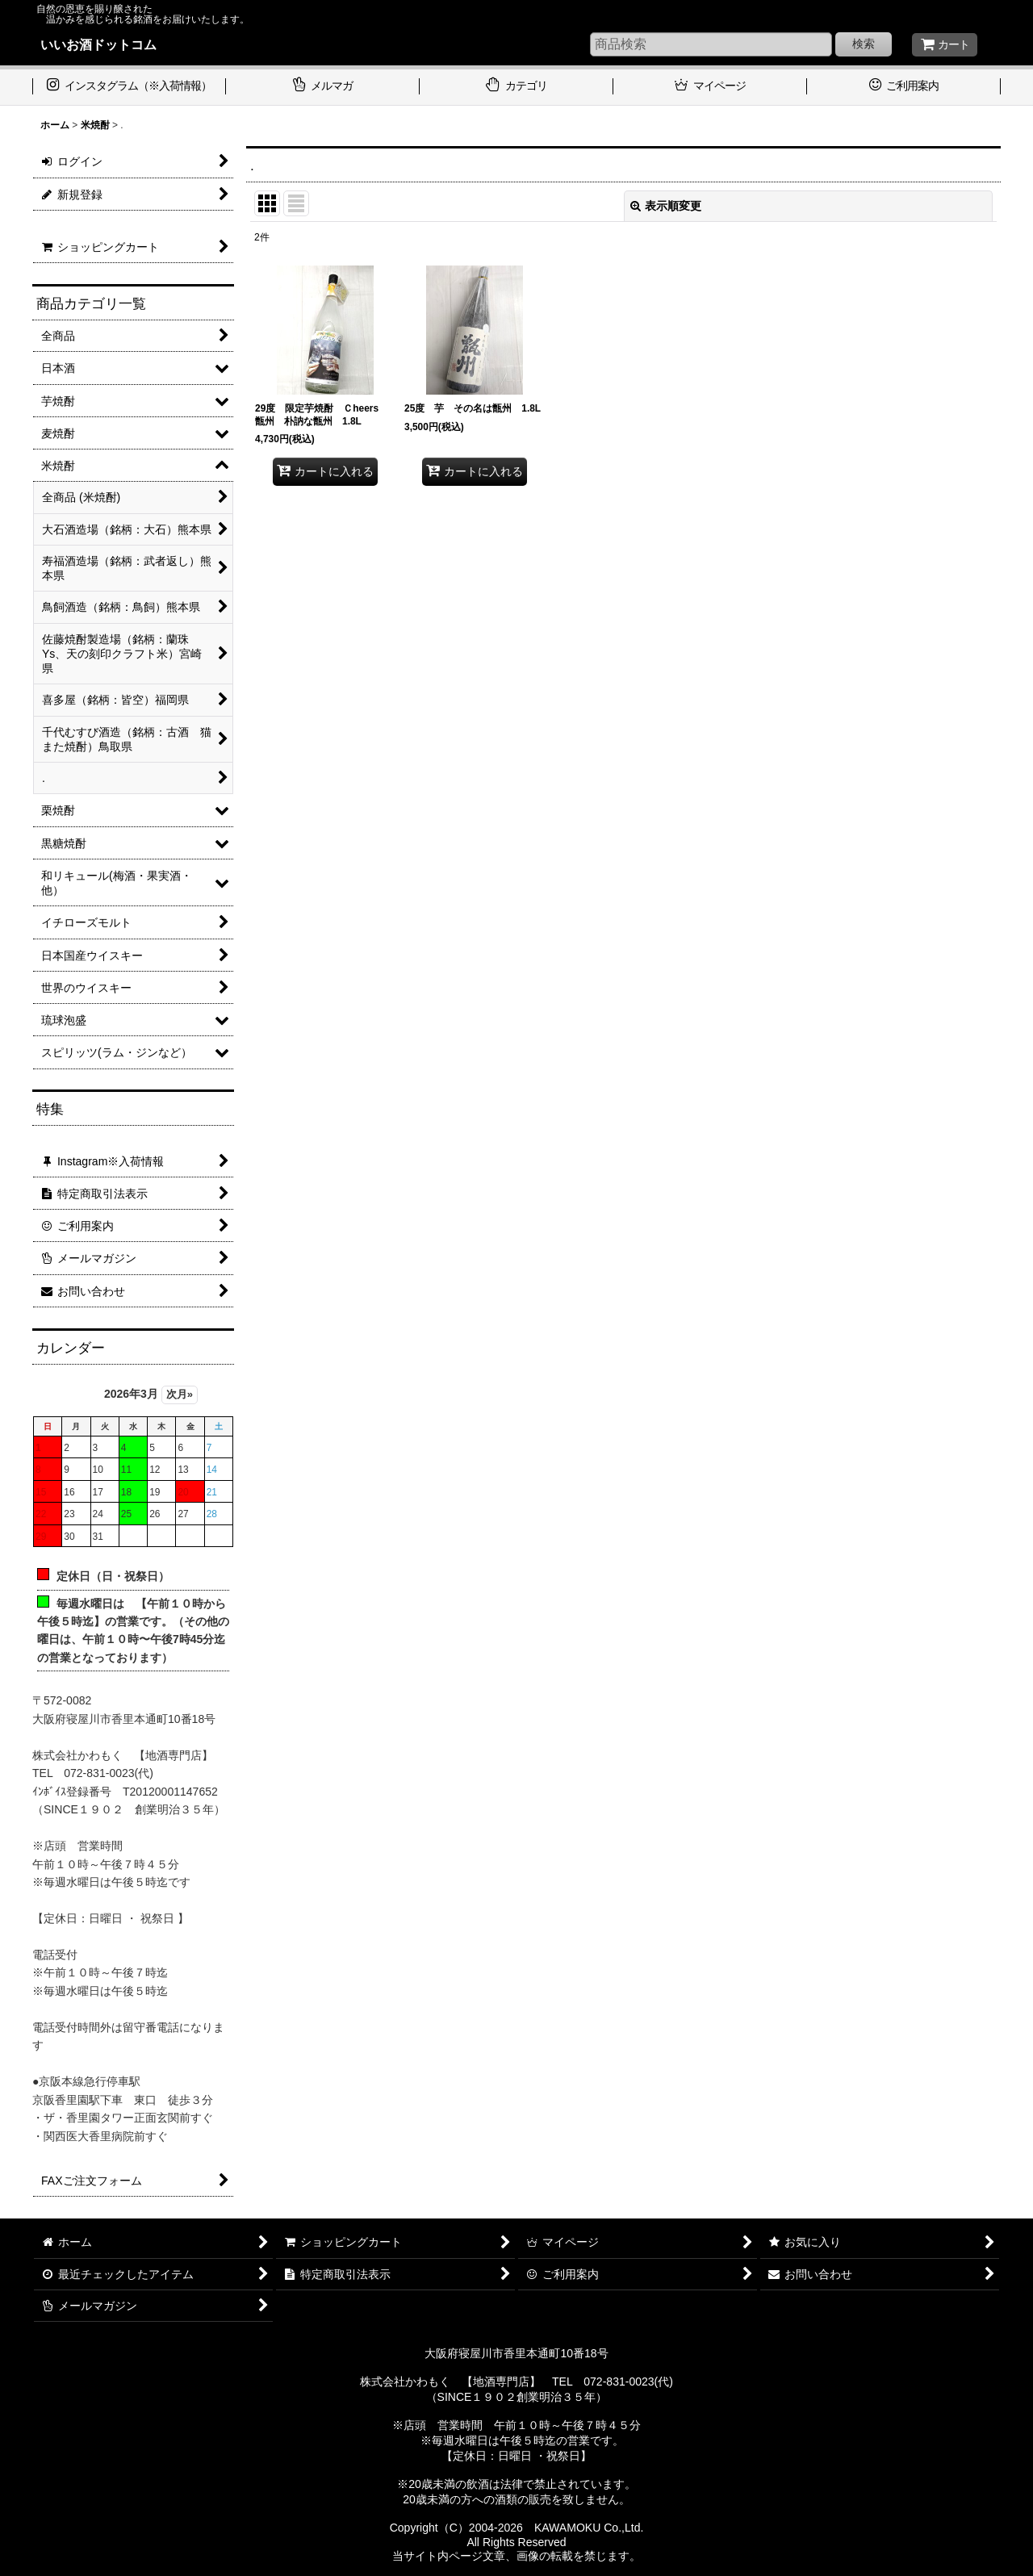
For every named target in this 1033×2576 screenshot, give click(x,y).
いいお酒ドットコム (98, 44)
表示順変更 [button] (665, 205)
